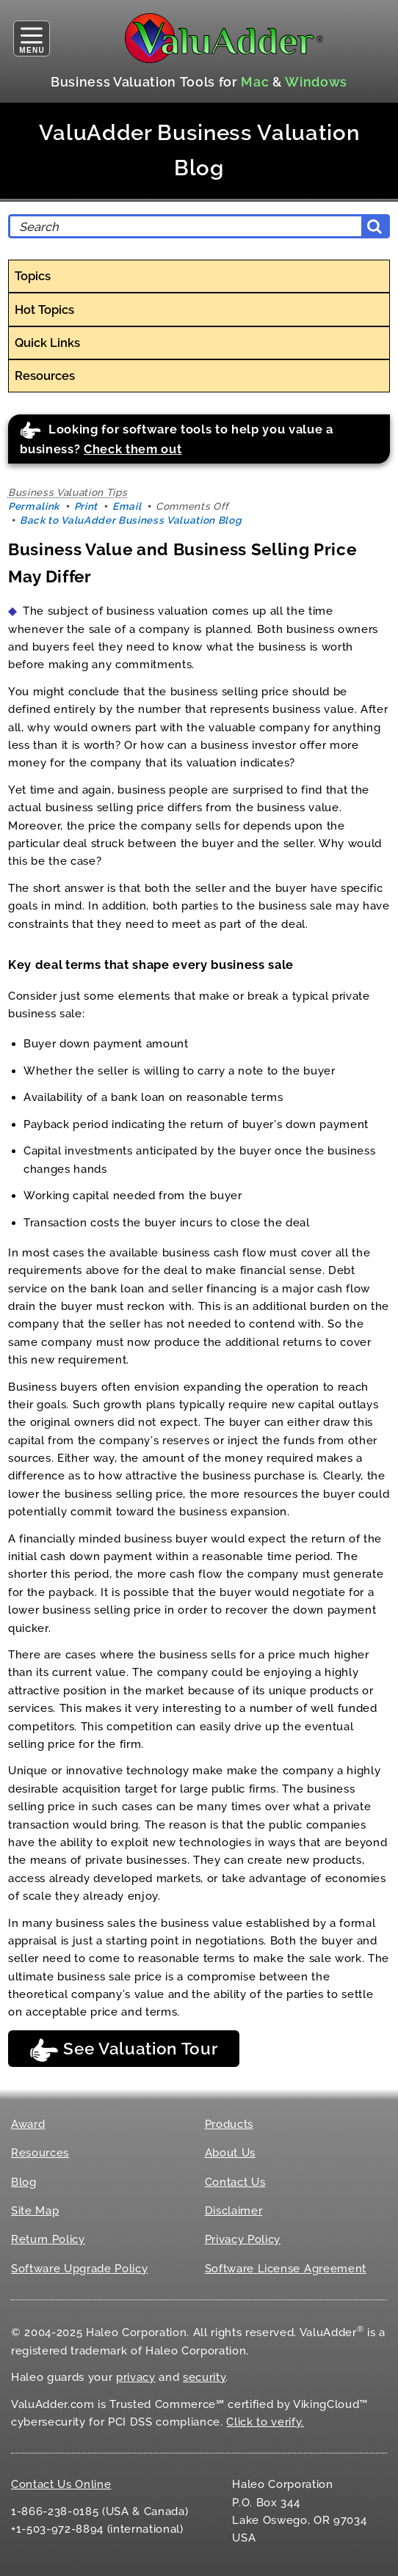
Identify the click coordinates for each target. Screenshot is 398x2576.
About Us (230, 2152)
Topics (33, 275)
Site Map (35, 2210)
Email (126, 506)
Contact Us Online (61, 2484)
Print (86, 506)
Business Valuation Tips (67, 492)
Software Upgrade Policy (79, 2268)
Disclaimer (234, 2210)
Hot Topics (44, 309)
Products (229, 2124)
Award (28, 2124)
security (204, 2377)
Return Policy (48, 2239)
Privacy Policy (243, 2239)
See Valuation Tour (123, 2050)
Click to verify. (265, 2422)
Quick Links (47, 342)
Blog (24, 2182)
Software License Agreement (285, 2268)
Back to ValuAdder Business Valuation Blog (130, 520)
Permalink (33, 506)
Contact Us (235, 2182)
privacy (136, 2377)
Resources (45, 375)
